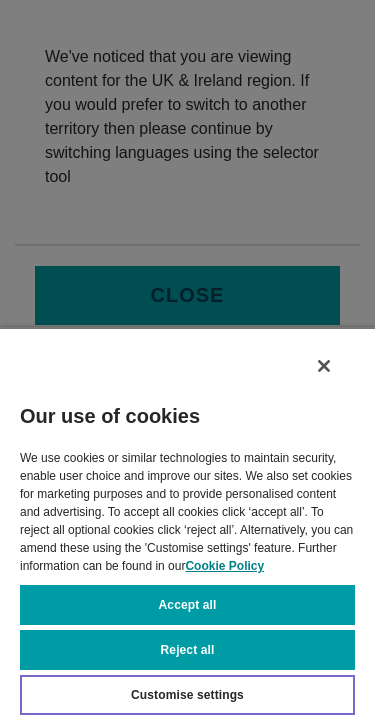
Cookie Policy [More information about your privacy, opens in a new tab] (224, 566)
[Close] (333, 374)
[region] (187, 527)
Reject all (188, 650)
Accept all (188, 605)
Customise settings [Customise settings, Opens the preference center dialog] (187, 695)
